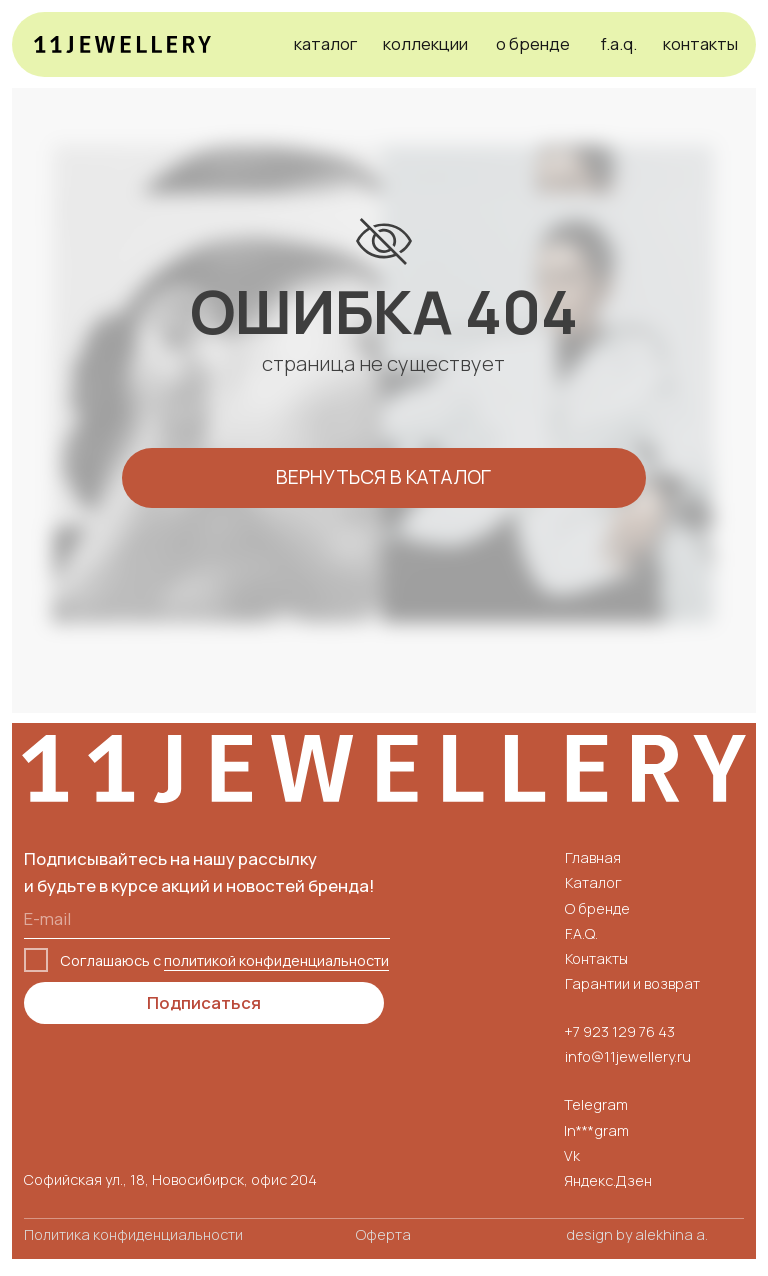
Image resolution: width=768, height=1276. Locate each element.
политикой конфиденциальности (276, 960)
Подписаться (204, 1002)
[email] (207, 919)
